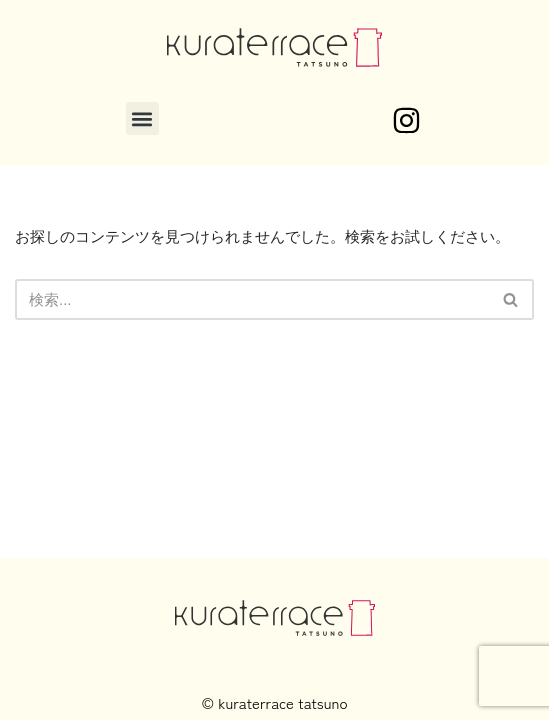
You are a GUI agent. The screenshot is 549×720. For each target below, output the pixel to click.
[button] (142, 118)
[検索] (252, 299)
